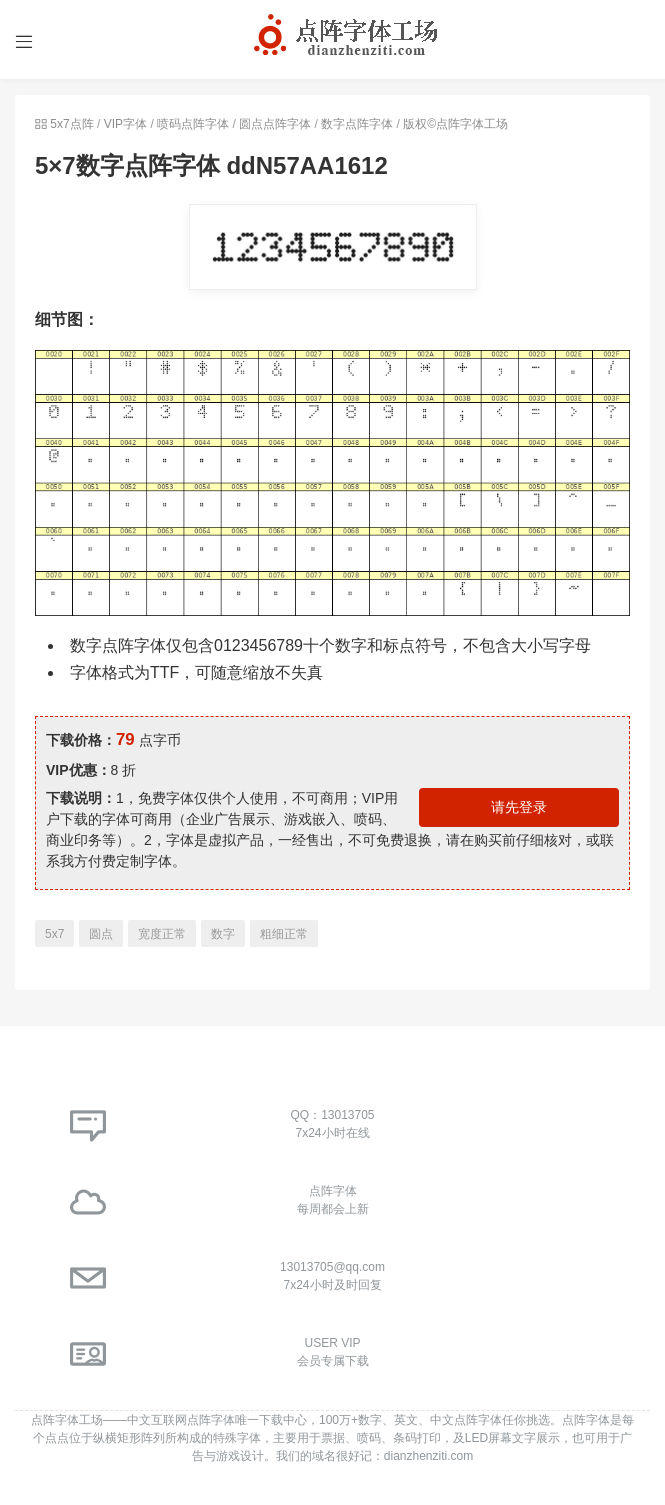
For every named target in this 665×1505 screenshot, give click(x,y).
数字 (223, 934)
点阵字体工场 (67, 1420)
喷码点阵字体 (193, 124)
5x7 (54, 934)
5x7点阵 (71, 124)
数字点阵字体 (357, 124)
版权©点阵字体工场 (455, 124)
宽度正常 (162, 934)
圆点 (101, 934)
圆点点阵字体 (275, 124)
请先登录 (519, 807)
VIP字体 (125, 124)
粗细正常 (284, 934)
